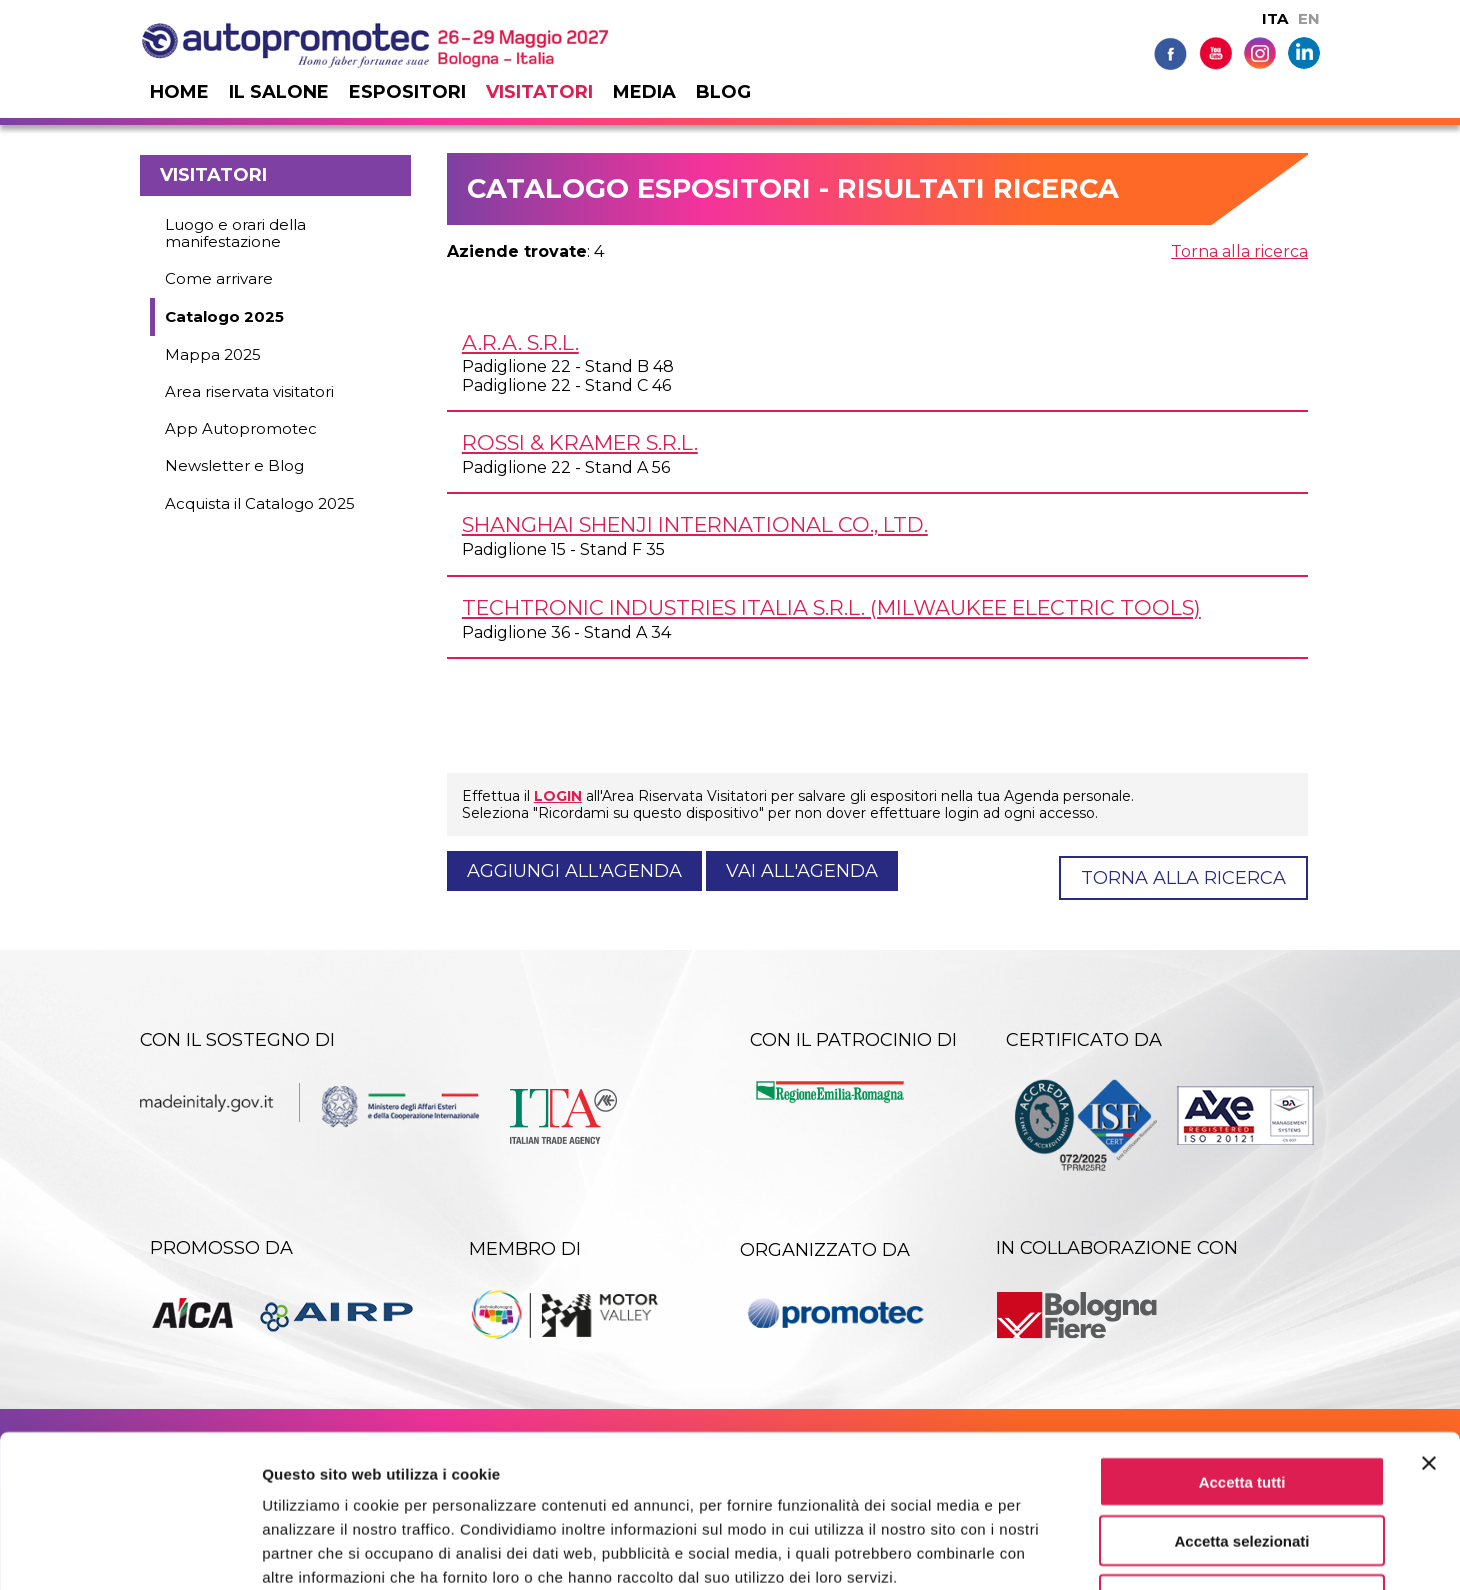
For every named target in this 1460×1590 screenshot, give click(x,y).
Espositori (407, 92)
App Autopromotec (241, 428)
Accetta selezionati (1241, 1403)
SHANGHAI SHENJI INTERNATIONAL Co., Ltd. (695, 524)
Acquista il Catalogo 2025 (260, 503)
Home (179, 92)
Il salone (279, 92)
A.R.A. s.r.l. (520, 342)
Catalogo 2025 (224, 316)
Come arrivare (219, 278)
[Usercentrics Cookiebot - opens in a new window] (129, 1551)
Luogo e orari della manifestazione (235, 233)
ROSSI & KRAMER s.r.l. (580, 442)
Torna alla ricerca (1239, 251)
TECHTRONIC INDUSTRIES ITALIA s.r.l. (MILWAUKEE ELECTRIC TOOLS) (831, 607)
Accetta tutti (1242, 1344)
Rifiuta (1242, 1462)
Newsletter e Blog (234, 465)
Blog (723, 92)
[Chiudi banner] (1429, 1326)
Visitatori (539, 92)
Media (644, 92)
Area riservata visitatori (249, 391)
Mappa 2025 (213, 354)
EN (1309, 18)
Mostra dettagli (1052, 1550)
